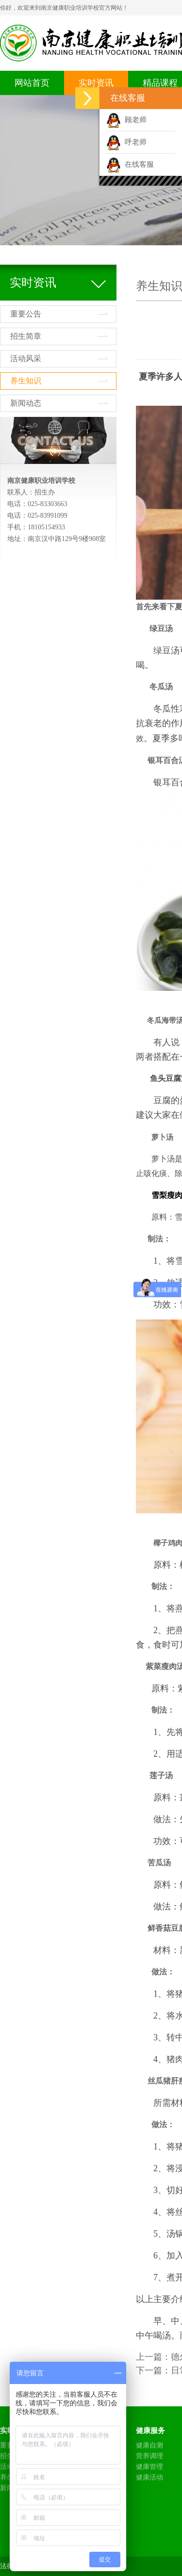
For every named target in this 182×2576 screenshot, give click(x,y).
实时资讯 (96, 83)
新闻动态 (25, 403)
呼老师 (126, 142)
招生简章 (25, 336)
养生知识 (25, 381)
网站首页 (32, 83)
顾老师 (126, 120)
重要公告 (25, 314)
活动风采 (25, 358)
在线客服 (130, 164)
